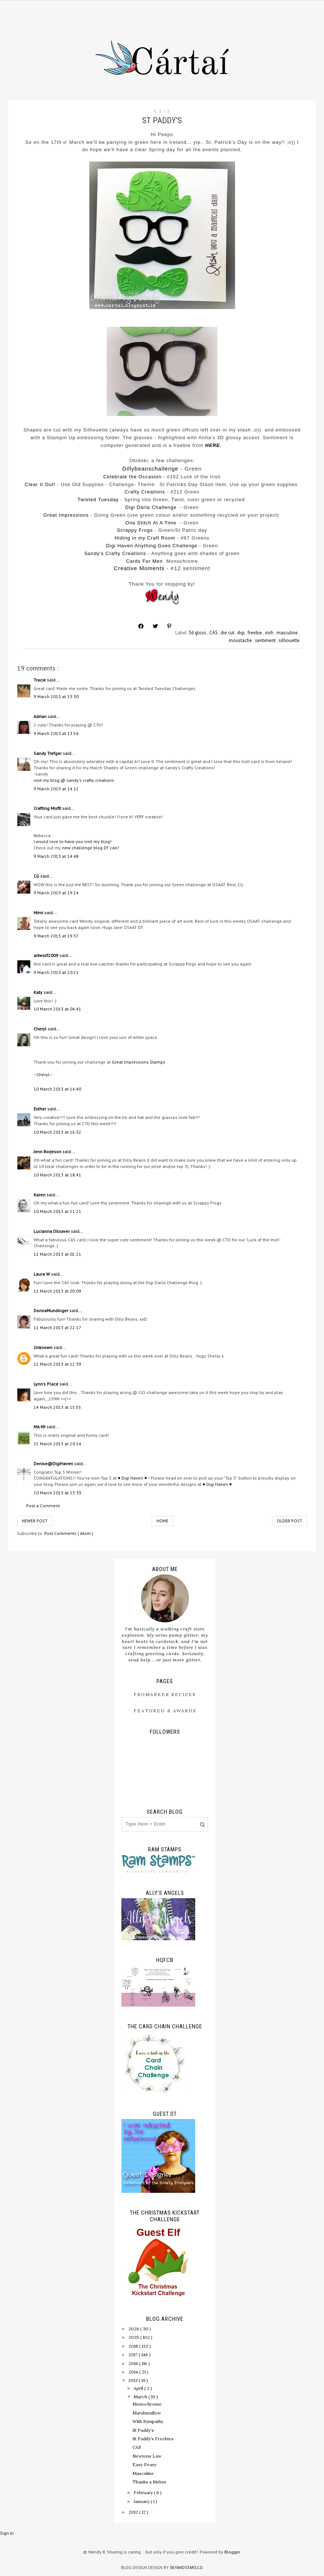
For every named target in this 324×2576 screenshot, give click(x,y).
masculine (287, 633)
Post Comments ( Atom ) (68, 1533)
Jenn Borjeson (48, 1151)
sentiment (266, 640)
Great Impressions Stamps (138, 1062)
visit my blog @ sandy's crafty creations (74, 780)
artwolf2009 (46, 955)
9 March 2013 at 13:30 (56, 696)
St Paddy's (143, 2430)
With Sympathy (147, 2421)
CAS (214, 633)
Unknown (44, 1347)
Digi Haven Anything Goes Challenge (151, 545)
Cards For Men (144, 561)
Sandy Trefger (48, 753)
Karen (40, 1194)
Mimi (39, 912)
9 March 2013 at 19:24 (56, 892)
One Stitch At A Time (151, 523)
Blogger (232, 2552)
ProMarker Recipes (165, 1694)
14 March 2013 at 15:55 (57, 1407)
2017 (133, 2354)
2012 (133, 2512)
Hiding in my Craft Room (144, 538)
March (141, 2396)
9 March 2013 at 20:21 (56, 972)
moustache (241, 640)
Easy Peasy (144, 2464)
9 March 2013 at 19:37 (56, 936)
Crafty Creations (144, 492)
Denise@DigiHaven (54, 1463)
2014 (133, 2372)
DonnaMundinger (51, 1310)
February (144, 2492)
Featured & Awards (165, 1710)
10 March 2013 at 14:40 (57, 1089)
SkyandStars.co (186, 2567)
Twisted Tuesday (98, 499)
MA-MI (40, 1426)
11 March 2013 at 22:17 (57, 1327)
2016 (133, 2363)
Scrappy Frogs (135, 530)
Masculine (143, 2473)
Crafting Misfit (48, 808)
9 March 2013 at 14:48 (56, 856)
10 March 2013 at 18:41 (57, 1175)
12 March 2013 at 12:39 (57, 1364)
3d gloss (198, 633)
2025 (134, 2337)
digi (241, 633)
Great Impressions (66, 515)
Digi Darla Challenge (150, 507)
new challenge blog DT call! (90, 847)
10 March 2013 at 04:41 (57, 1009)
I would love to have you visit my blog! (72, 841)
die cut (228, 633)
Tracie (40, 680)
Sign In (7, 2533)
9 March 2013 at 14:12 (56, 788)
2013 (133, 2380)
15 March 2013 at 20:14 (57, 1443)
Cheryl (41, 1029)
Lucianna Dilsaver (52, 1231)
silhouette (289, 640)
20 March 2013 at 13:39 (57, 1492)
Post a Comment (43, 1505)
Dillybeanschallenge (150, 468)
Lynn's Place (46, 1384)
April (139, 2388)
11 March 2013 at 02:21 (57, 1254)
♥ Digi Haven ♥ (132, 1478)
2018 (133, 2346)
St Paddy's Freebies (152, 2438)
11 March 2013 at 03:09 (57, 1291)
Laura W (42, 1274)
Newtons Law (147, 2456)
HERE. (213, 445)
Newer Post (35, 1520)
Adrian (41, 716)
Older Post (289, 1520)
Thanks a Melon (149, 2482)
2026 (134, 2328)
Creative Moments (139, 568)
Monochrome (147, 2404)
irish (270, 633)
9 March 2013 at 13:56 (56, 733)
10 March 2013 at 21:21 (57, 1211)
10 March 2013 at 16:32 (57, 1132)
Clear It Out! (40, 484)
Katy (39, 992)
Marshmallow (146, 2413)
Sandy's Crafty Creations (115, 553)
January (142, 2501)
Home (162, 1520)
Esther (40, 1109)
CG (37, 876)
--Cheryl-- (43, 1074)
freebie (255, 633)
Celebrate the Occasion (132, 476)
